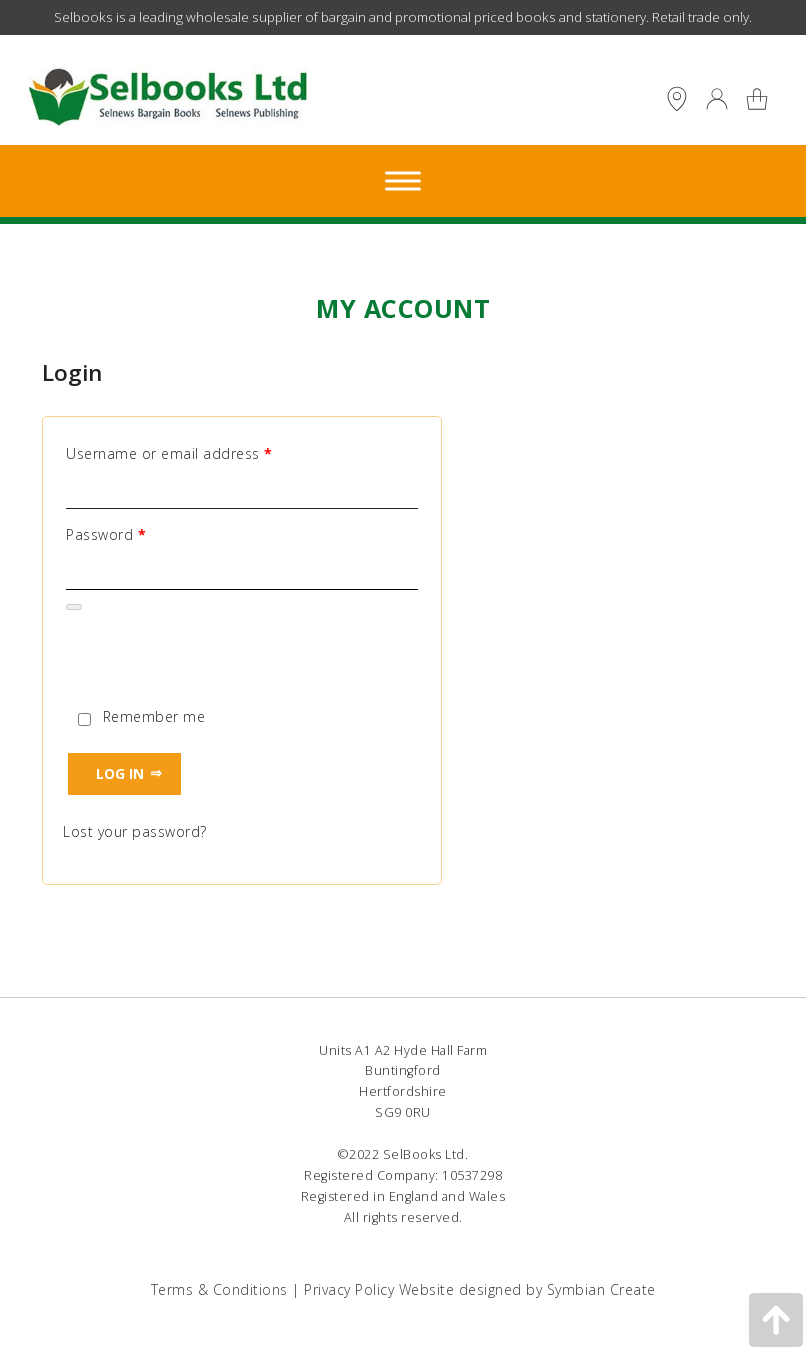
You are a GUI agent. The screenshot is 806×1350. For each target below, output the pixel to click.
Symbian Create (601, 1289)
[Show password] (74, 607)
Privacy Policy (349, 1289)
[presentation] (215, 661)
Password (106, 535)
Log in (120, 773)
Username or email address (169, 454)
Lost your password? (135, 831)
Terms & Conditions (219, 1289)
